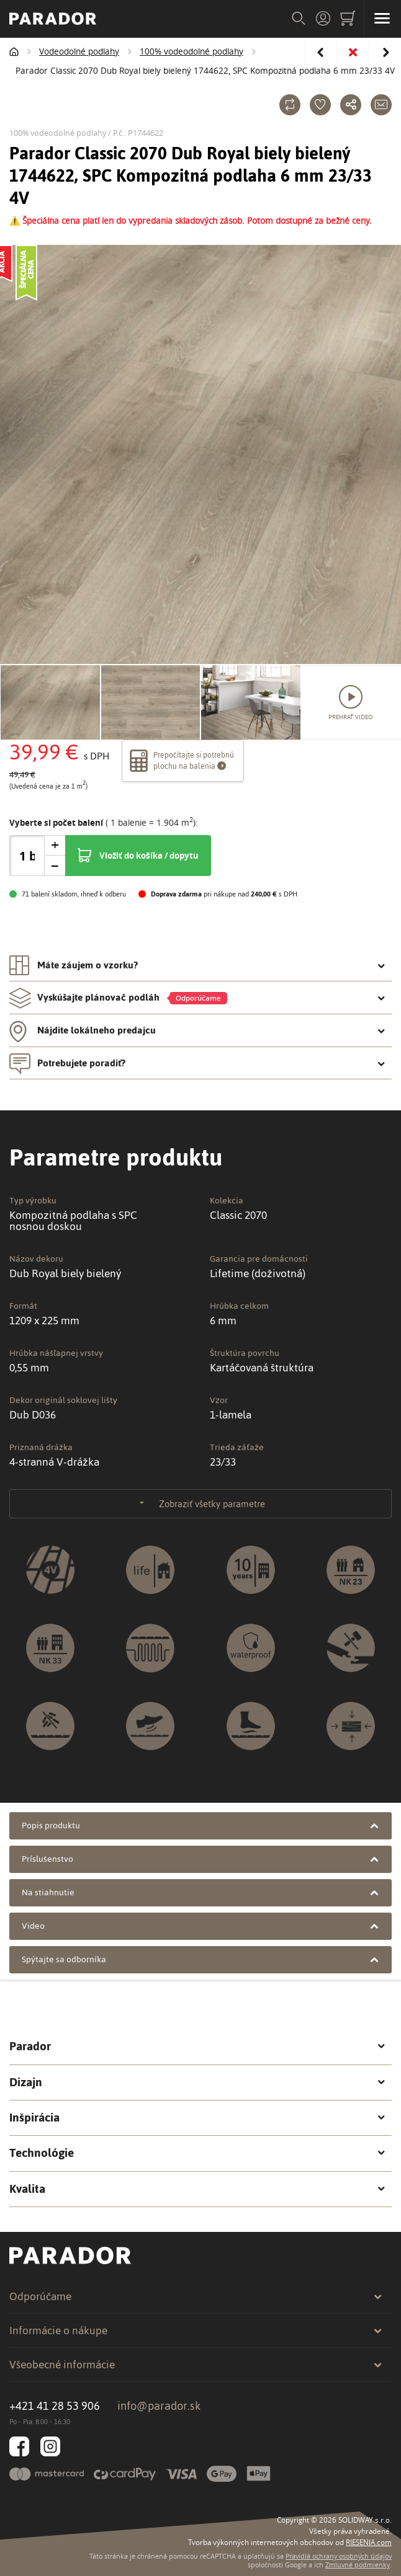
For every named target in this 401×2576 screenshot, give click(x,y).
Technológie (197, 2153)
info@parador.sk (159, 2406)
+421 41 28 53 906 (54, 2406)
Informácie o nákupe (195, 2330)
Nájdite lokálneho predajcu (197, 1030)
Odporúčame (195, 2296)
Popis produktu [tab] (200, 1825)
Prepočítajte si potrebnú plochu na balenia (182, 761)
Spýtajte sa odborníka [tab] (200, 1959)
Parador (197, 2046)
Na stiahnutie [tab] (200, 1892)
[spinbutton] (27, 856)
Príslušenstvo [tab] (200, 1859)
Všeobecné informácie (195, 2364)
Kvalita (197, 2189)
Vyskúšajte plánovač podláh (197, 997)
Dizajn (197, 2082)
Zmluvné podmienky (357, 2565)
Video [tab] (200, 1926)
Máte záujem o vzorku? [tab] (197, 965)
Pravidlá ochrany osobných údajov (339, 2556)
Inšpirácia (197, 2118)
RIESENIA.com (369, 2542)
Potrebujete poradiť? (197, 1063)
